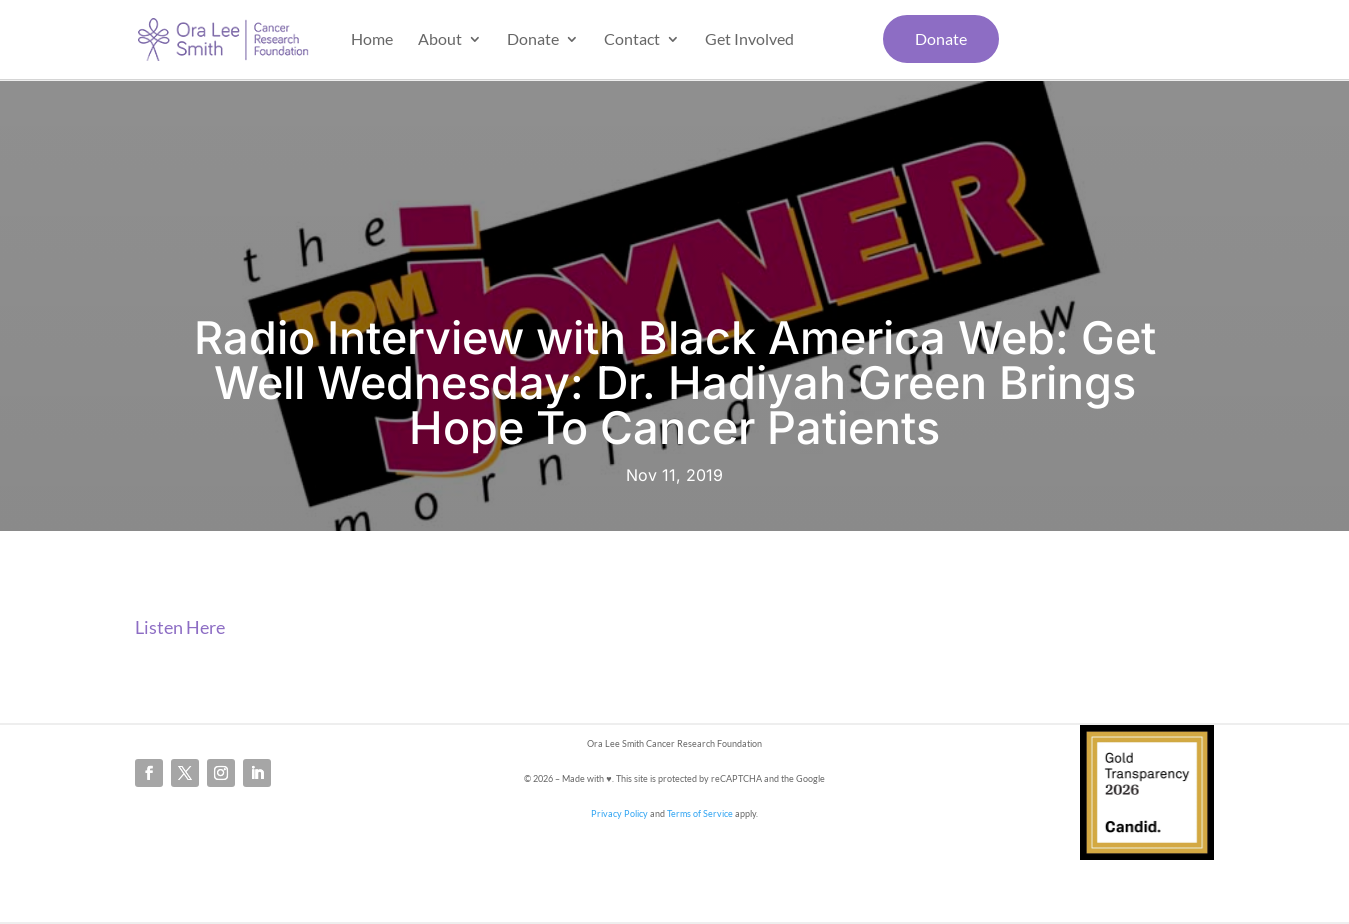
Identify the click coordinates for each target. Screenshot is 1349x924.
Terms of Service (700, 813)
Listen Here (180, 627)
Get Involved (749, 40)
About (440, 40)
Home (372, 40)
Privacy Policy (619, 813)
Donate (533, 40)
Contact (632, 40)
